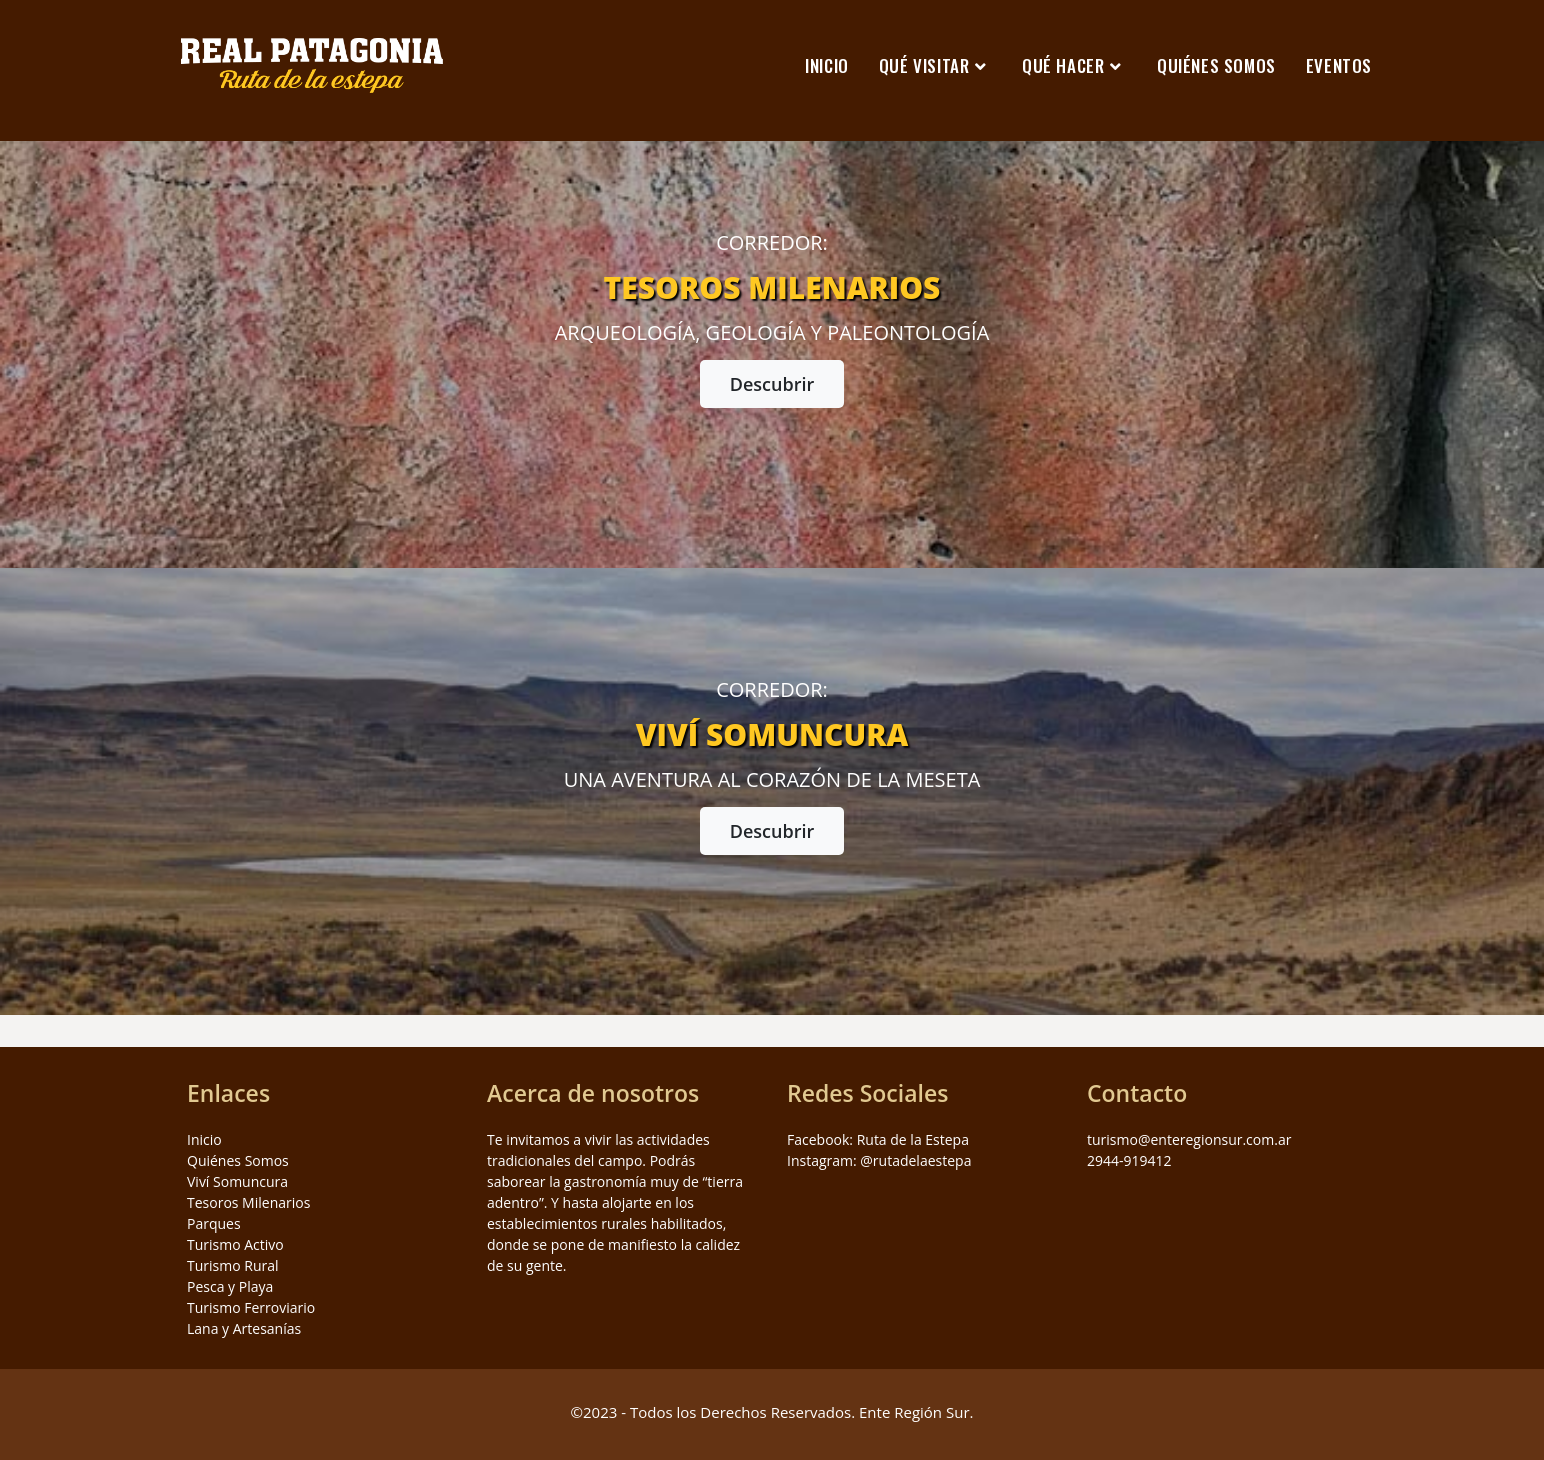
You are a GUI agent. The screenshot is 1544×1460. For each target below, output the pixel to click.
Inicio (204, 1139)
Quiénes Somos (238, 1160)
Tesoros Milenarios (248, 1202)
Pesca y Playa (230, 1286)
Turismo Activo (235, 1244)
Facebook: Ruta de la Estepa (878, 1139)
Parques (214, 1223)
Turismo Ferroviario (251, 1307)
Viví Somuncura (237, 1181)
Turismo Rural (233, 1265)
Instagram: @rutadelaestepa (879, 1160)
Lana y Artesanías (244, 1328)
